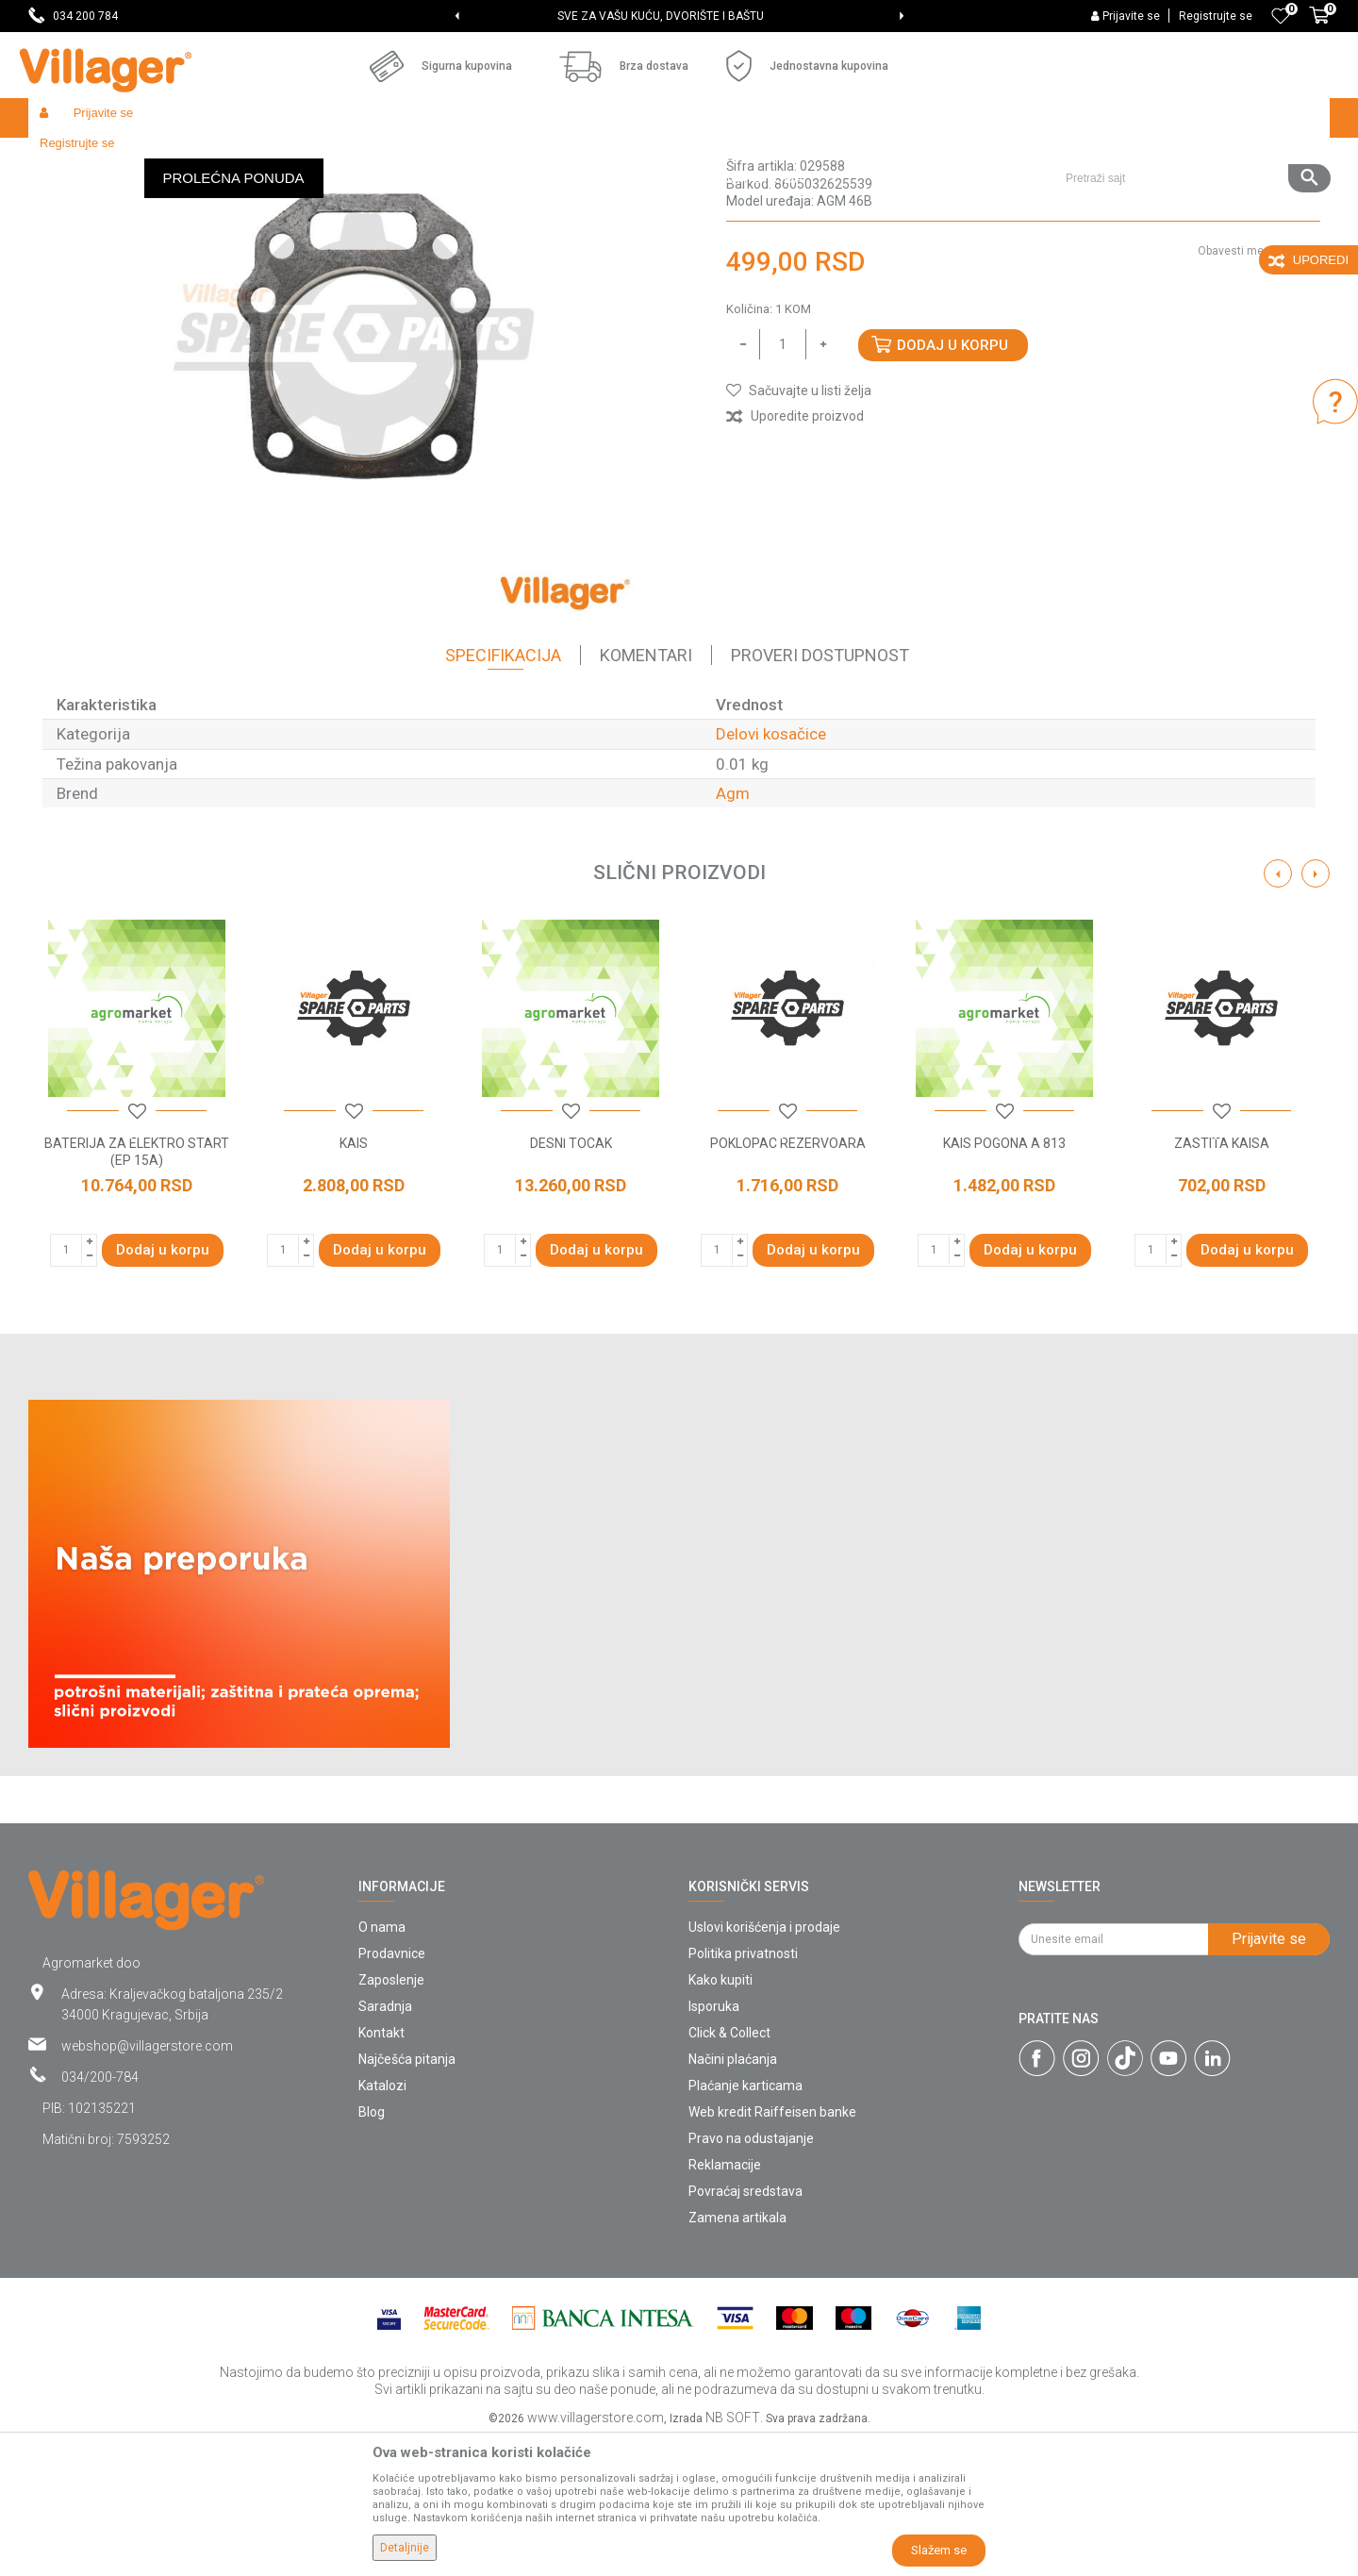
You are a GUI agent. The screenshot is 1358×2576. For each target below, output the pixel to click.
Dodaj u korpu (952, 482)
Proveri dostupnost (820, 793)
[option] (679, 16)
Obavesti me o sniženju (1259, 388)
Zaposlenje (391, 2117)
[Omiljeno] (1280, 16)
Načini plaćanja (732, 2196)
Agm (733, 931)
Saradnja (385, 2144)
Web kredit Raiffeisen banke (772, 2249)
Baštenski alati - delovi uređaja (413, 158)
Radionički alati (275, 158)
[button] (1191, 118)
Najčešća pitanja (406, 2196)
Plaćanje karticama (745, 2223)
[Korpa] (1319, 25)
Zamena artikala (737, 2355)
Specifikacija (503, 793)
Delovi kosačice (553, 158)
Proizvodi (140, 158)
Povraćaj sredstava (745, 2328)
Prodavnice (391, 2091)
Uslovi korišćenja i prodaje (764, 2064)
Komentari (646, 793)
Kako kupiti (720, 2117)
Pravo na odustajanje (751, 2276)
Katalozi (382, 2223)
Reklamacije (724, 2302)
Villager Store (64, 158)
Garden (200, 158)
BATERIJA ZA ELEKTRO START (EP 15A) (136, 1289)
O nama (382, 2064)
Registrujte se (1215, 16)
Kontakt (381, 2170)
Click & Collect (729, 2170)
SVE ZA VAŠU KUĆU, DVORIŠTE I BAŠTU (677, 16)
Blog (371, 2249)
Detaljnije (404, 2547)
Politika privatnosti (743, 2091)
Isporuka (713, 2144)
